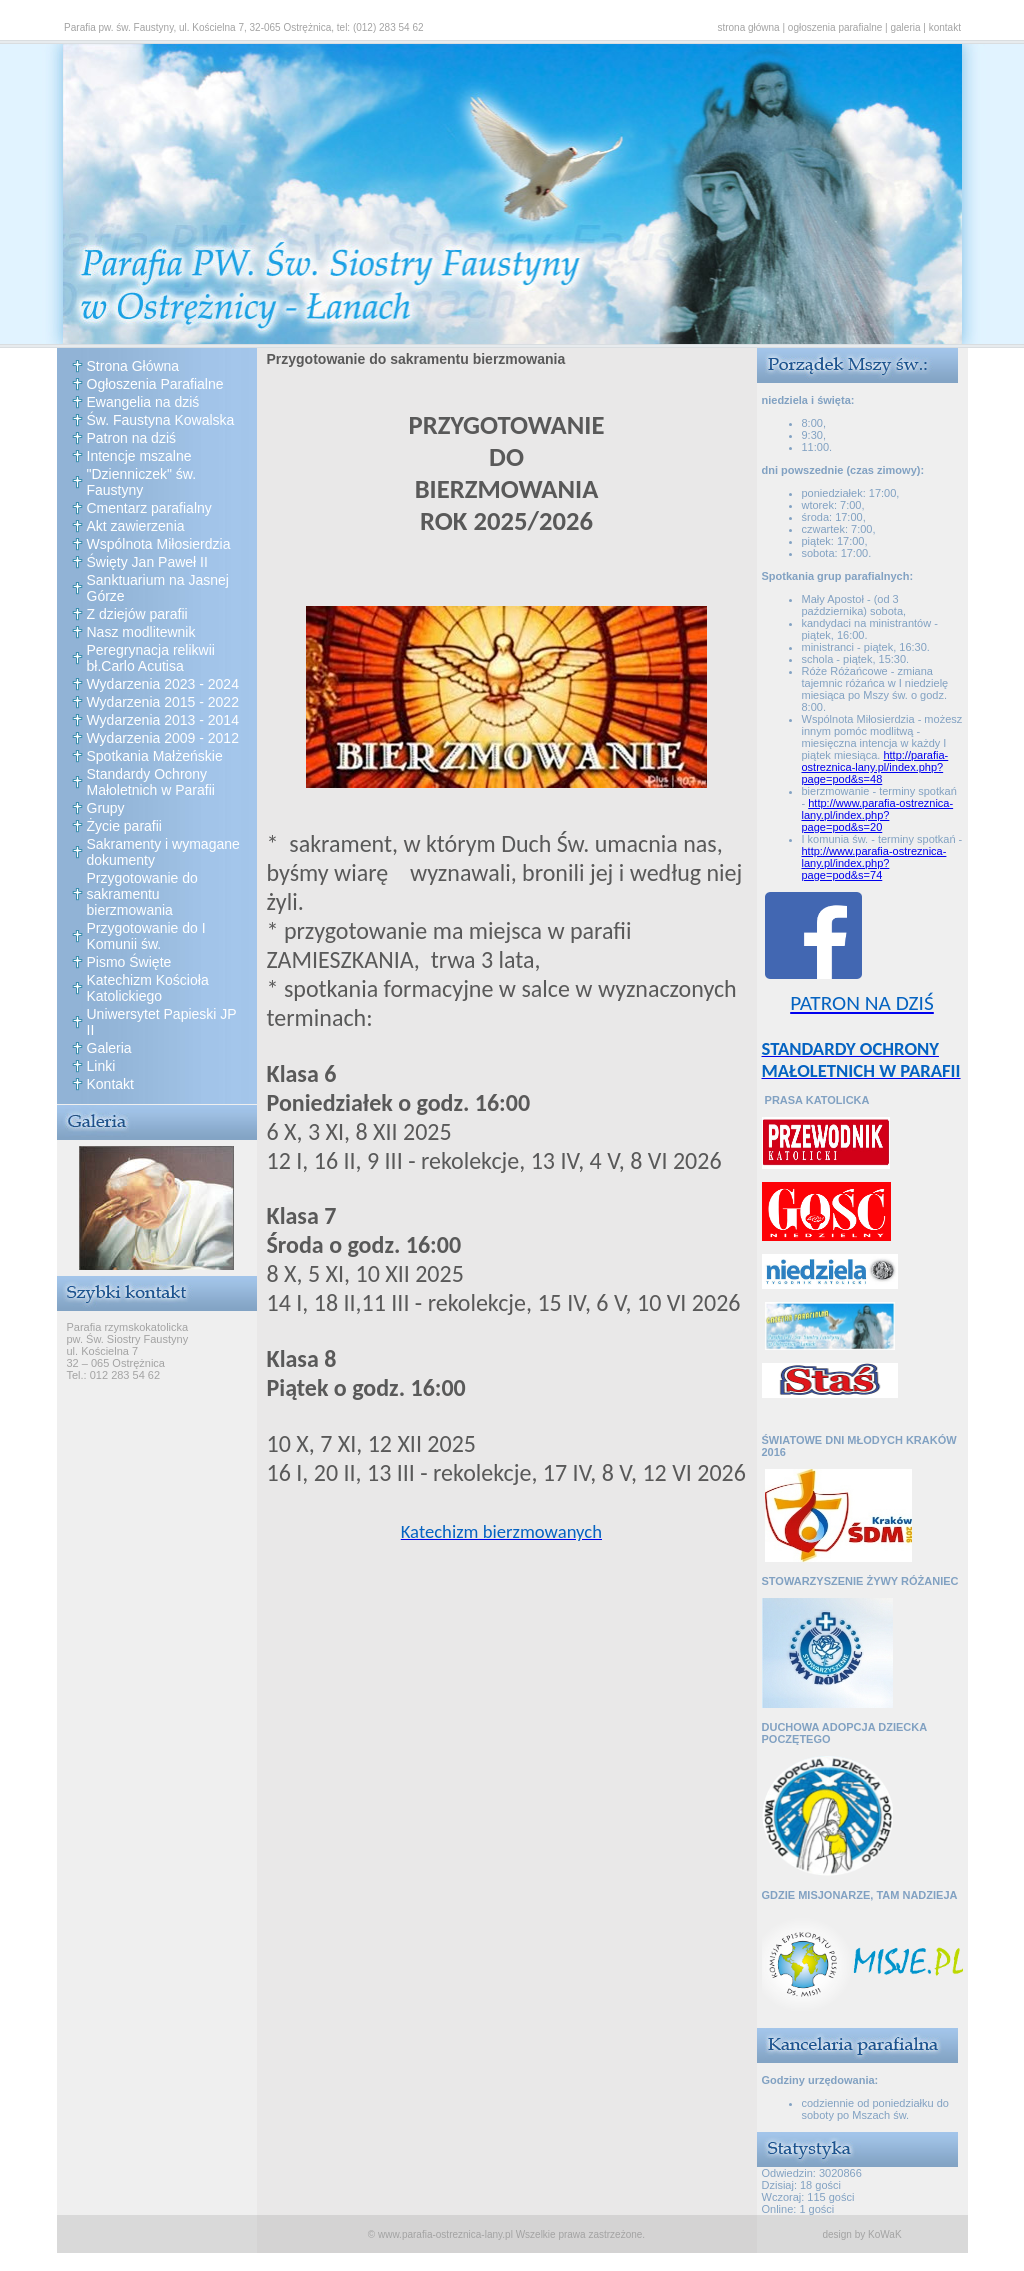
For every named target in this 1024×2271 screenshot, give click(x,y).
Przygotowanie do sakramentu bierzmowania (142, 894)
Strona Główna (133, 366)
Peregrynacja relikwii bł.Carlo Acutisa (151, 658)
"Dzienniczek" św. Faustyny (142, 482)
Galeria (109, 1048)
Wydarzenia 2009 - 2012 (163, 738)
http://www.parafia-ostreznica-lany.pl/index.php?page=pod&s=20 (878, 815)
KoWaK (885, 2234)
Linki (101, 1066)
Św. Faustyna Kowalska (161, 420)
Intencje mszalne (139, 456)
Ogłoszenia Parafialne (155, 384)
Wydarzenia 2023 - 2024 (163, 684)
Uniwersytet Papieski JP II (162, 1022)
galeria (906, 27)
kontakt (945, 27)
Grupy (106, 808)
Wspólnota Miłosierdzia (159, 544)
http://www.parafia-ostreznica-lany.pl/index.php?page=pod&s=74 (874, 863)
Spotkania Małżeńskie (155, 756)
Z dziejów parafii (137, 614)
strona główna (748, 27)
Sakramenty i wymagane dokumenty (163, 852)
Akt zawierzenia (136, 526)
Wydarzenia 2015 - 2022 (163, 702)
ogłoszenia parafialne (835, 27)
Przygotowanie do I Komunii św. (146, 936)
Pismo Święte (129, 962)
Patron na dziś (132, 438)
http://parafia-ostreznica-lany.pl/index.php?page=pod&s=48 (875, 767)
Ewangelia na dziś (143, 402)
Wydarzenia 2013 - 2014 (163, 720)
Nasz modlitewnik (141, 632)
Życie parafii (124, 826)
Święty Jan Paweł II (147, 562)
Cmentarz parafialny (149, 508)
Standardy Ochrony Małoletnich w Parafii (151, 782)
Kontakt (110, 1084)
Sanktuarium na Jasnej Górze (158, 588)
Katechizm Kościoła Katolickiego (148, 988)
